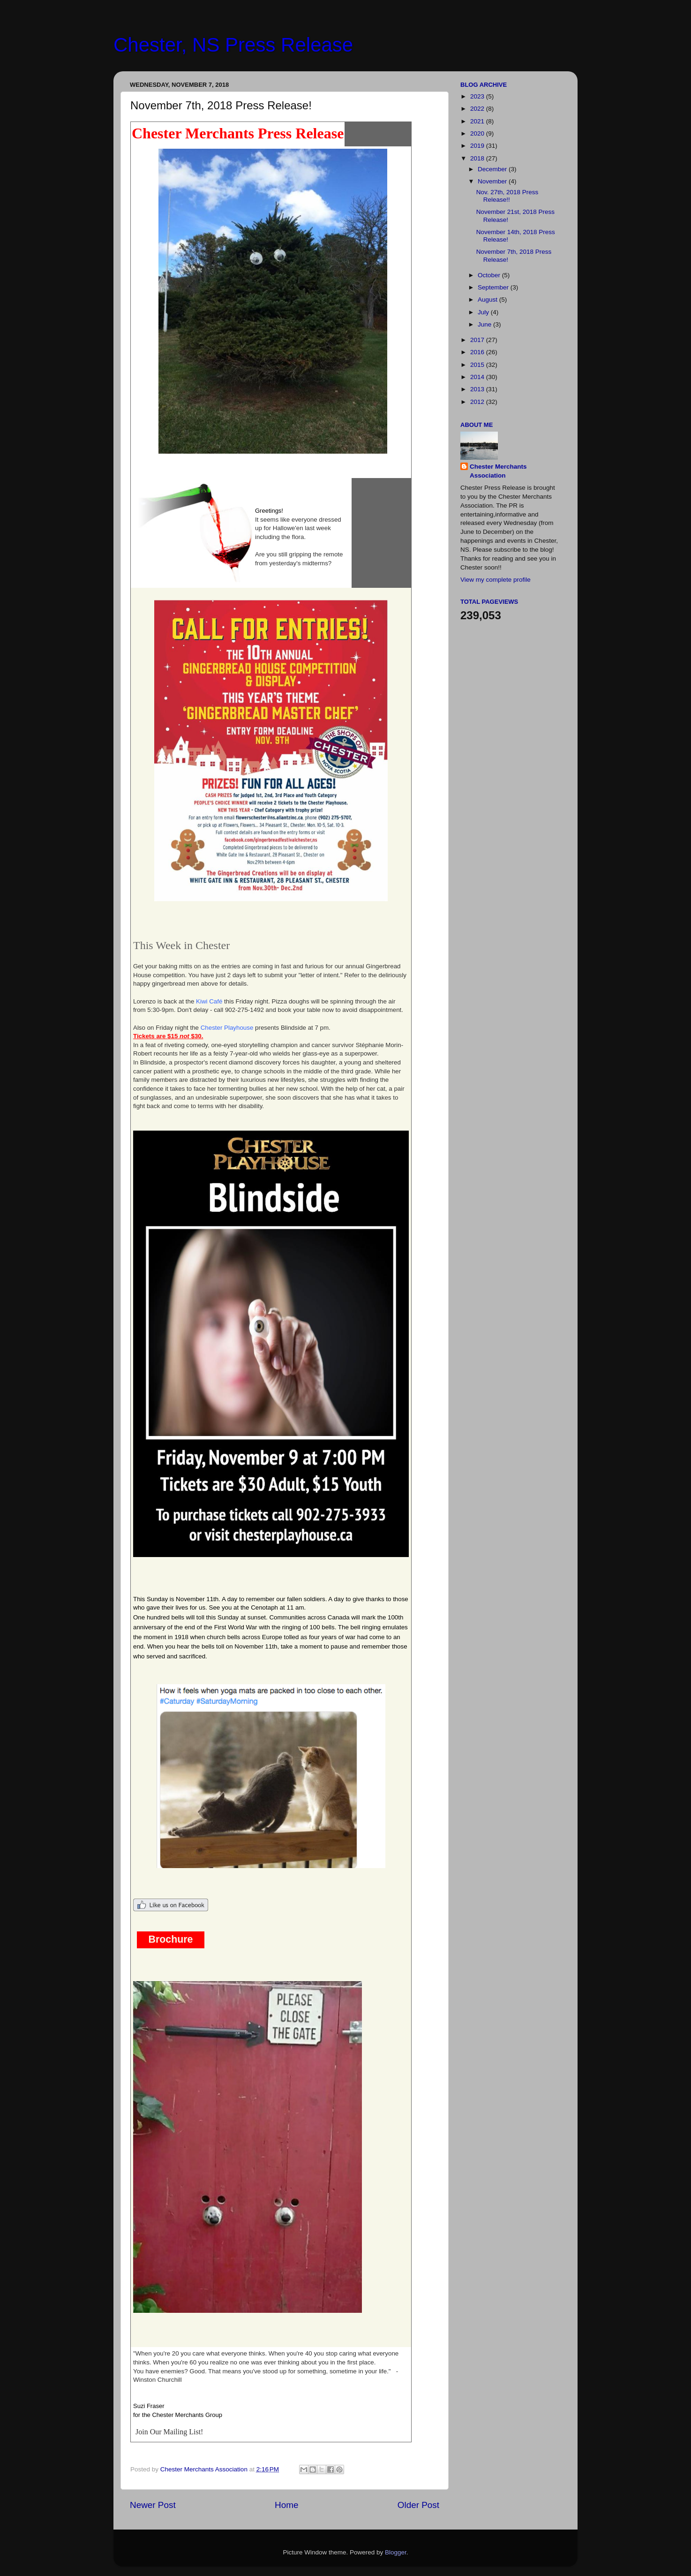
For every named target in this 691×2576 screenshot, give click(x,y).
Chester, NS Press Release (233, 45)
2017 (478, 339)
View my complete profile (495, 579)
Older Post (418, 2505)
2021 (478, 121)
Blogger (395, 2552)
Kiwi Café (209, 1001)
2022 (478, 108)
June (485, 324)
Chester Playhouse (227, 1027)
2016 (478, 352)
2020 (478, 133)
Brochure (171, 1939)
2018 (478, 158)
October (490, 275)
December (493, 169)
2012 (478, 401)
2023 (478, 96)
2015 (478, 364)
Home (286, 2505)
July (484, 312)
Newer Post (153, 2505)
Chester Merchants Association (498, 471)
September (494, 287)
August (488, 299)
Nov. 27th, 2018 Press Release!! (507, 196)
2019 (478, 145)
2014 (478, 376)
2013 (478, 389)
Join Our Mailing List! (169, 2432)
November (493, 181)
